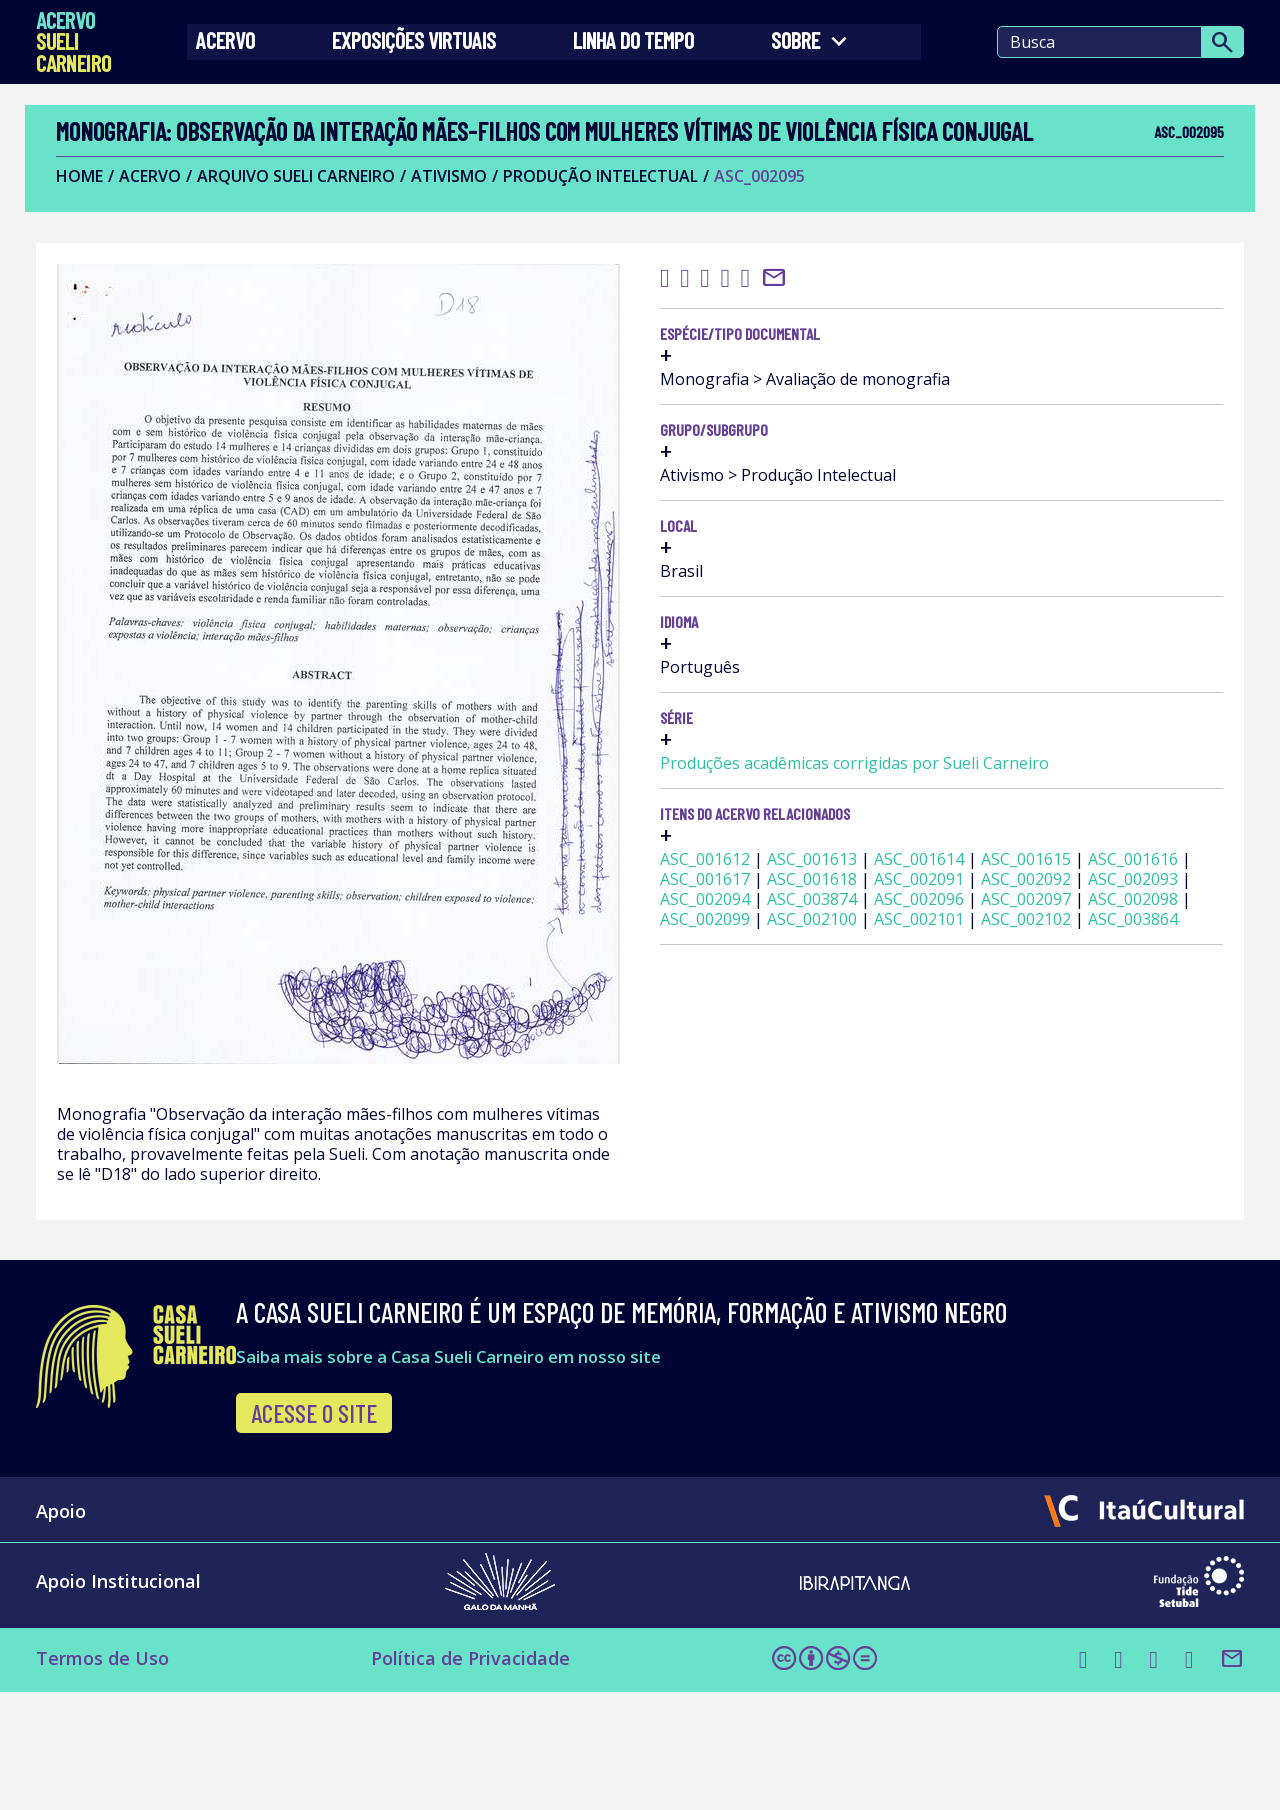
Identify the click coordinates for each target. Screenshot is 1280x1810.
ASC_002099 (1082, 1101)
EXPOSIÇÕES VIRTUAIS (425, 50)
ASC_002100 (975, 1121)
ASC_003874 (1082, 1061)
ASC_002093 (1082, 1041)
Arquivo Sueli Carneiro (305, 211)
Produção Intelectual (609, 211)
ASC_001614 (975, 981)
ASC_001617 (1082, 1001)
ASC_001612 (975, 961)
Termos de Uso (116, 1778)
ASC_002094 (975, 1061)
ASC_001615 (1082, 981)
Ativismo (458, 211)
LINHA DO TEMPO (632, 50)
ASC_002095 (768, 211)
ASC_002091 (1082, 1021)
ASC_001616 (975, 1001)
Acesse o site (423, 1523)
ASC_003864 (1082, 1141)
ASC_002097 (1082, 1081)
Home (88, 211)
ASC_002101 (1082, 1121)
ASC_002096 (975, 1081)
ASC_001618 (975, 1021)
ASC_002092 (975, 1041)
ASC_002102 (975, 1141)
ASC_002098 (975, 1101)
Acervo (248, 50)
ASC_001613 (1082, 961)
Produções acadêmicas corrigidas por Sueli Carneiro (1054, 855)
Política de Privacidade (443, 1778)
